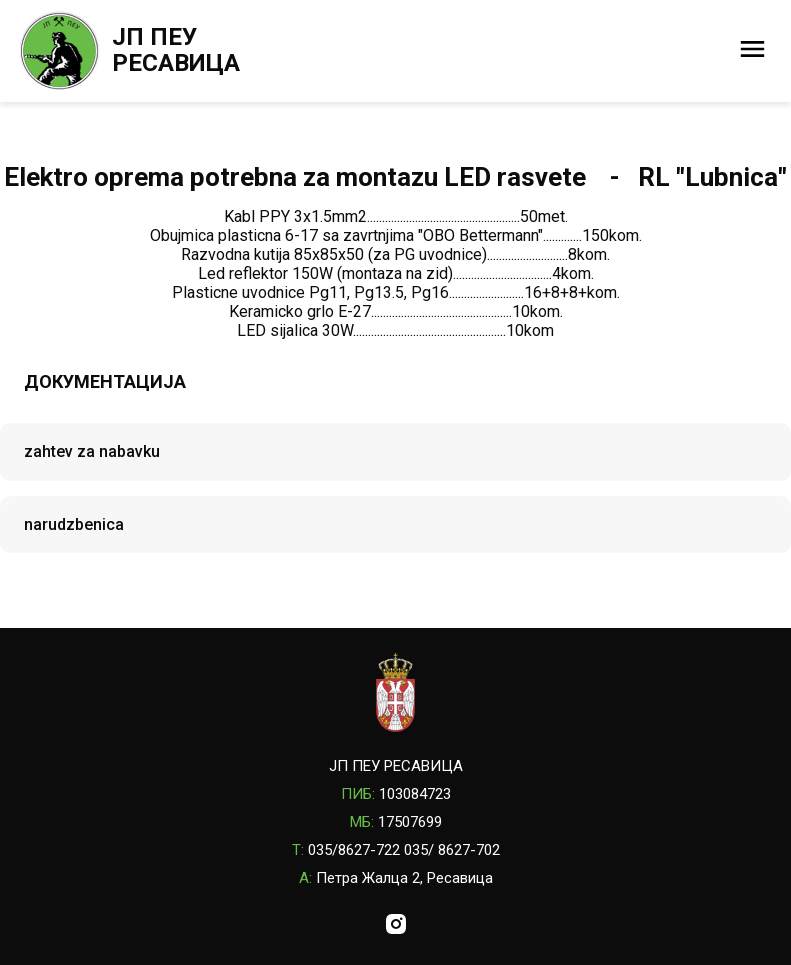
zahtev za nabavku (92, 451)
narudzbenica (74, 524)
